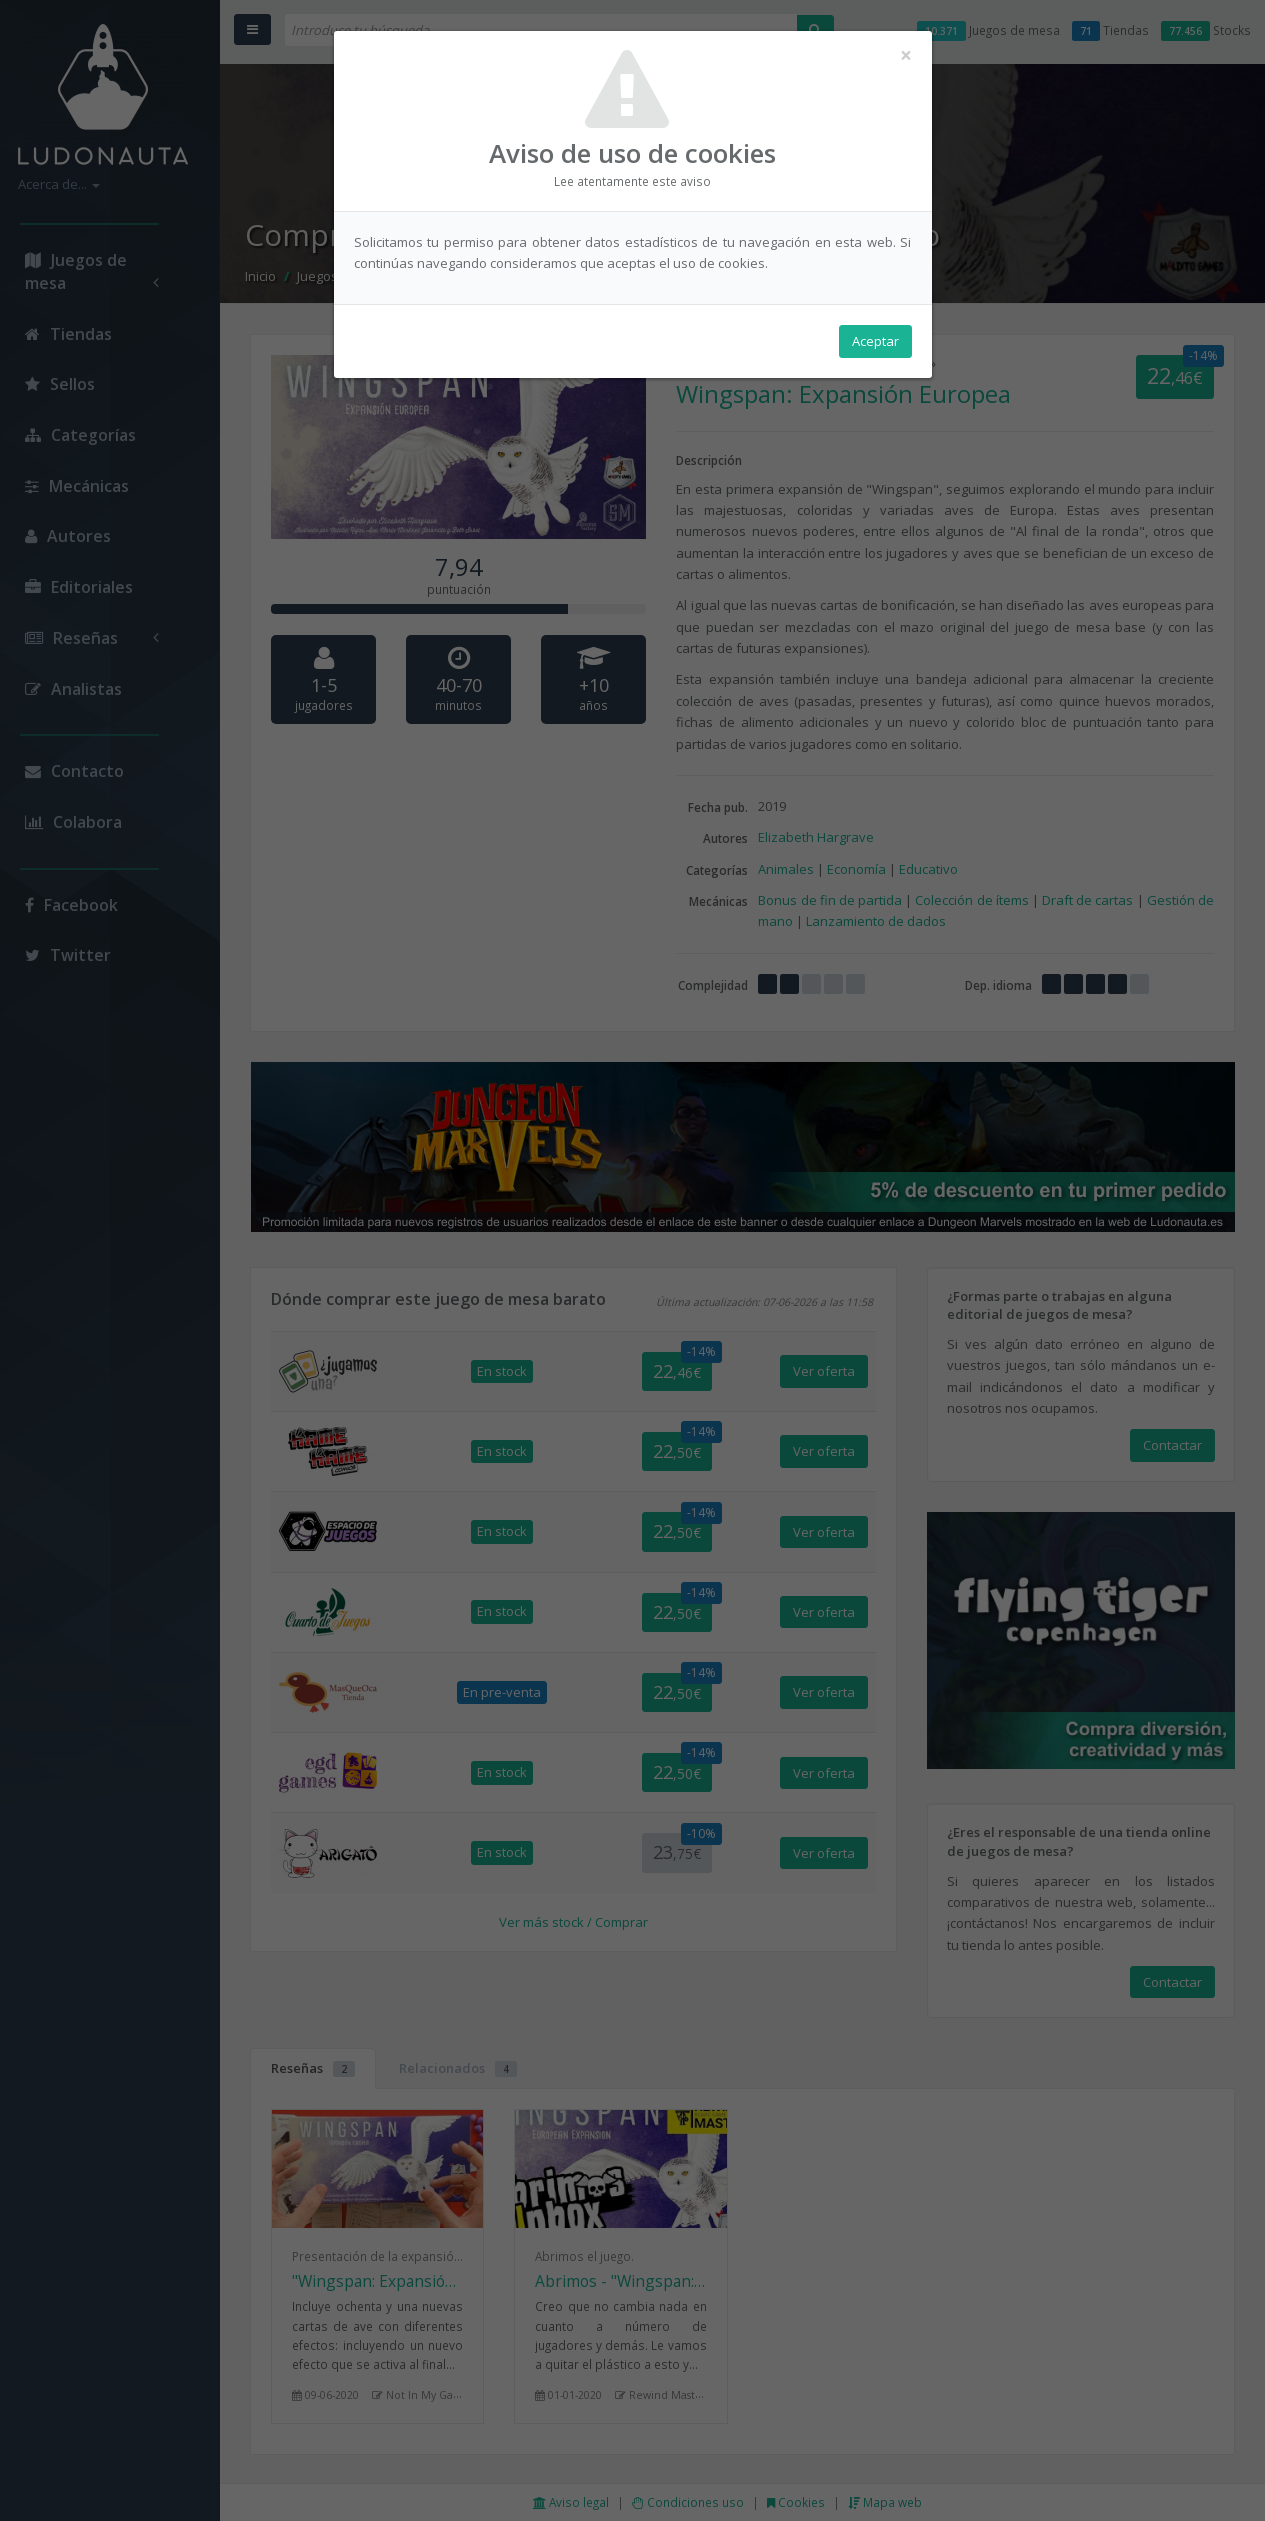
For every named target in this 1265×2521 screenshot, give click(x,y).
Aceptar (875, 341)
